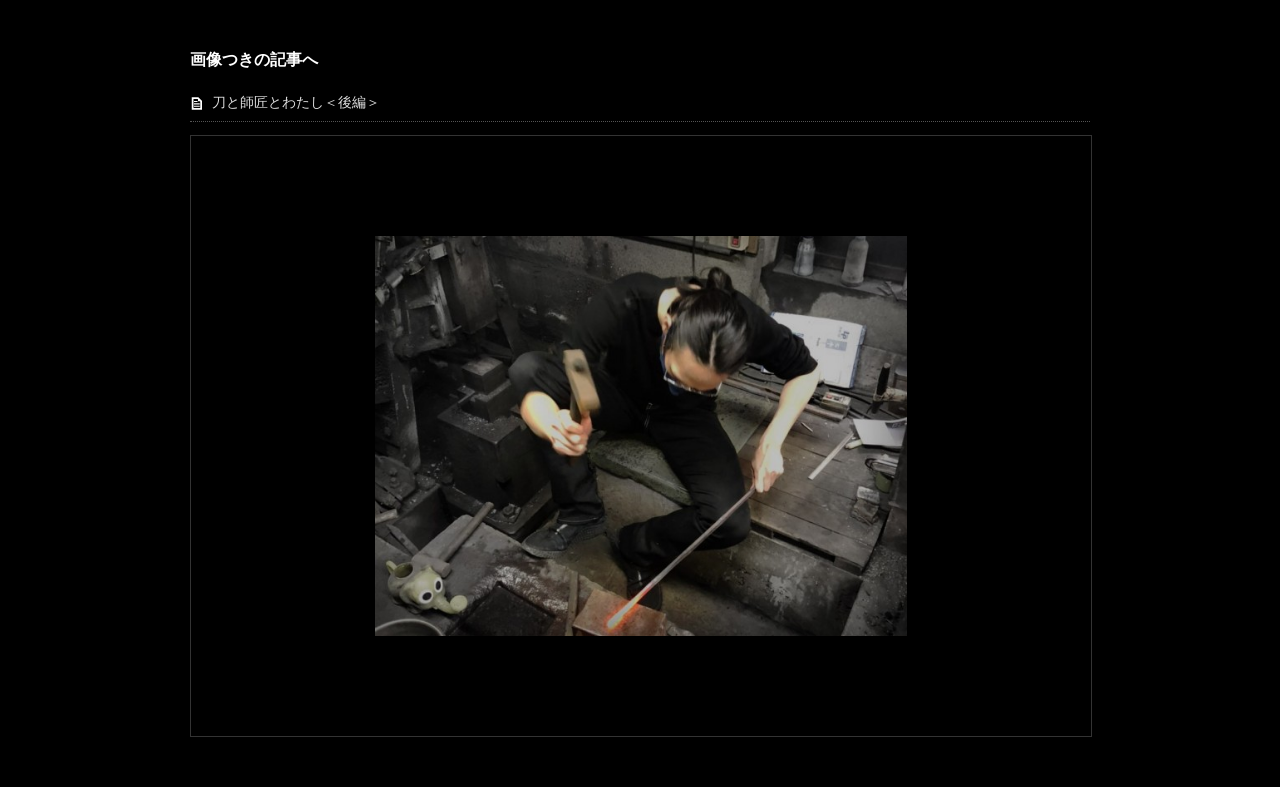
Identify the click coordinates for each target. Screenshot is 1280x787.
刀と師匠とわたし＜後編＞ (296, 102)
